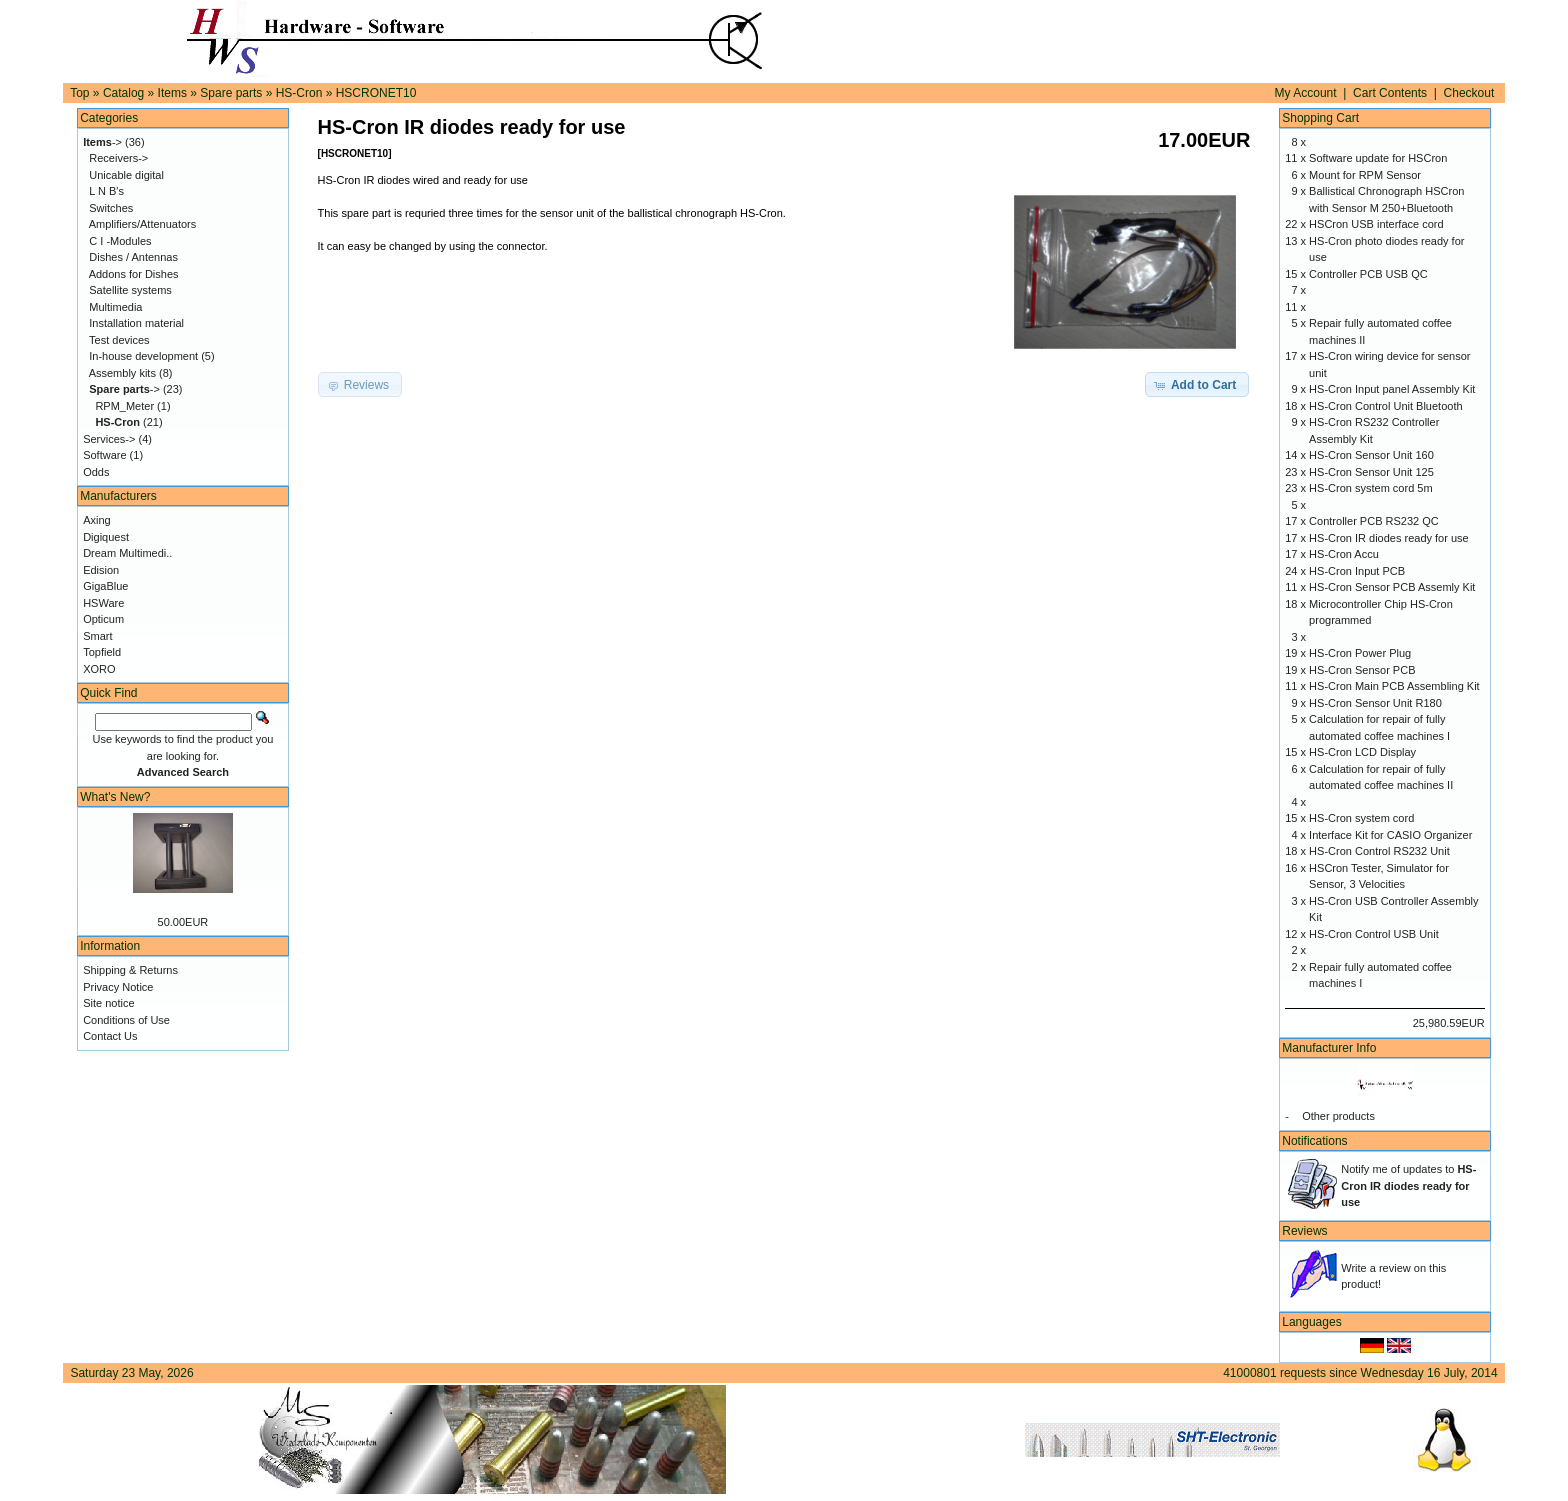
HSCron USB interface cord (1376, 224)
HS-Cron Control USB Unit (1374, 934)
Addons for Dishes (134, 274)
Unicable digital (126, 175)
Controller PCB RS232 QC (1374, 521)
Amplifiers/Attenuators (143, 224)
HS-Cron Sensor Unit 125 (1371, 472)
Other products (1338, 1116)
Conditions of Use (126, 1020)
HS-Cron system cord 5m (1370, 488)
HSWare (103, 603)
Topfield (102, 652)
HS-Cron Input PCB (1357, 571)
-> (102, 142)
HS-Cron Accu (1344, 554)
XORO (99, 669)
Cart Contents (1390, 93)
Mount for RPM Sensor (1365, 175)
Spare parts (231, 93)
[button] (1197, 385)
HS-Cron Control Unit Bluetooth (1385, 406)
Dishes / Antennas (133, 257)
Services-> (109, 439)
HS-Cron (299, 93)
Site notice (108, 1003)
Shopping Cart (1320, 118)
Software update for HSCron (1378, 158)
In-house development (143, 356)
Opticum (103, 619)
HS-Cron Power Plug (1360, 653)
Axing (97, 520)
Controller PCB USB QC (1368, 274)
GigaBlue (105, 586)
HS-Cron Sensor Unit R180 (1375, 703)
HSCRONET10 (376, 93)
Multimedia (115, 307)
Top (79, 93)
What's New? (115, 797)
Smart (97, 636)
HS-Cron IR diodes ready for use (1389, 538)
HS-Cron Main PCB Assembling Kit (1394, 686)
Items (172, 93)
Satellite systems (130, 290)
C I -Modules (120, 241)
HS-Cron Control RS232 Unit (1379, 851)
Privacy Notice (118, 987)
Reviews (1304, 1231)
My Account (1306, 93)
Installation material (136, 323)
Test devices (119, 340)
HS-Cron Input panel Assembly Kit (1392, 389)
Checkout (1469, 93)
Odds (96, 472)
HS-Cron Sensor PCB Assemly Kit (1392, 587)
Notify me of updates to (1408, 1185)
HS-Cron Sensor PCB (1362, 670)
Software (104, 455)
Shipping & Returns (130, 970)
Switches (111, 208)
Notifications (1314, 1141)
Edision (101, 570)
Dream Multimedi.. (127, 553)
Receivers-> (118, 158)
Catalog (123, 93)
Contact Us (110, 1036)
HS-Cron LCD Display (1362, 752)
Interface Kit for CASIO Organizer (1390, 835)
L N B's (106, 191)
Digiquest (106, 537)
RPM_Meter (124, 406)
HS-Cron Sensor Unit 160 (1371, 455)
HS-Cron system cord (1361, 818)
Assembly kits (122, 373)
